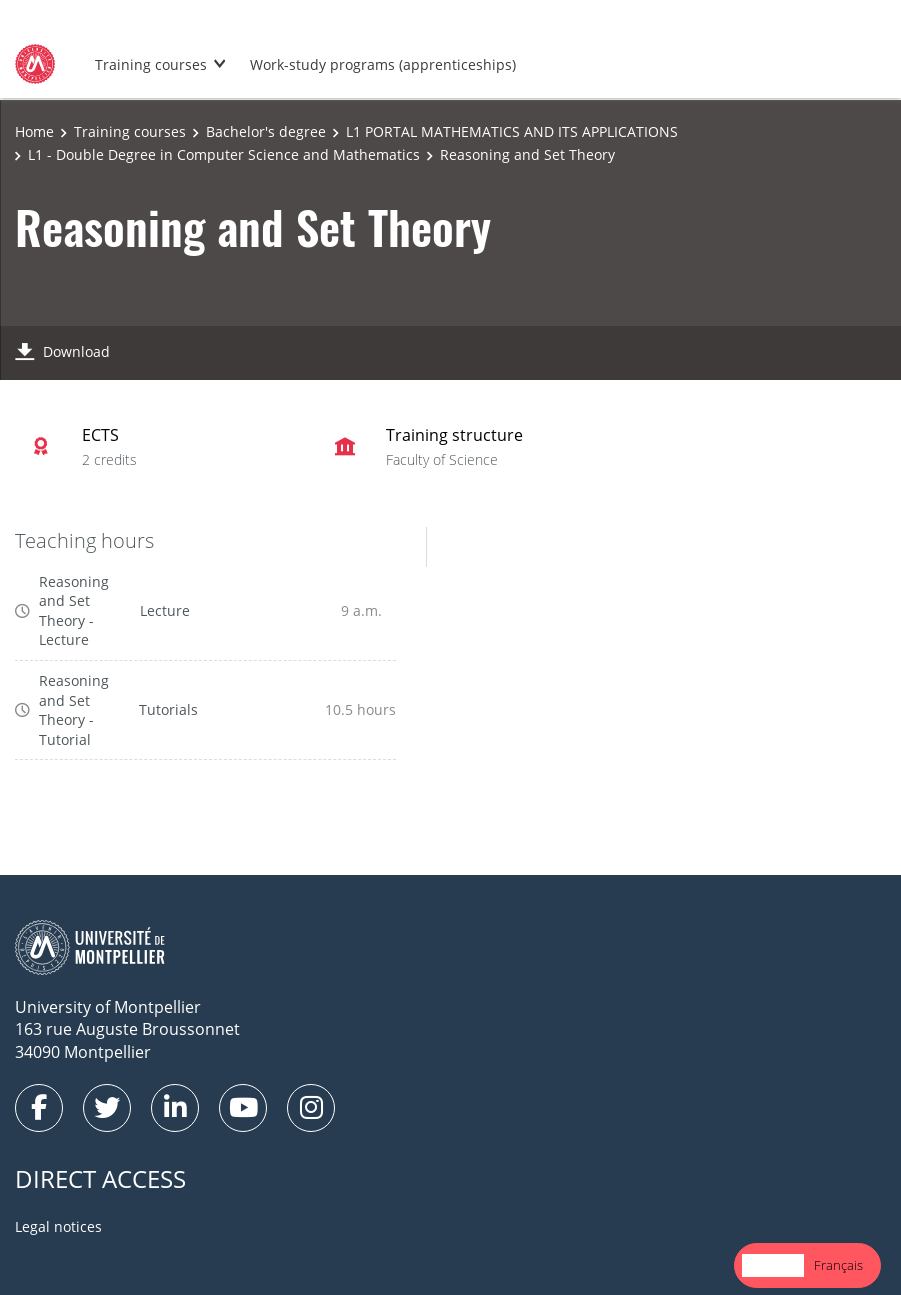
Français (838, 1265)
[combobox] (773, 1265)
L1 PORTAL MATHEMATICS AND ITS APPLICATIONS (512, 131)
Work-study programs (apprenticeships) (383, 64)
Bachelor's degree (266, 131)
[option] (838, 1265)
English (773, 1265)
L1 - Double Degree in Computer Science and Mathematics (224, 154)
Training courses (151, 64)
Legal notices (58, 1226)
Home (34, 131)
